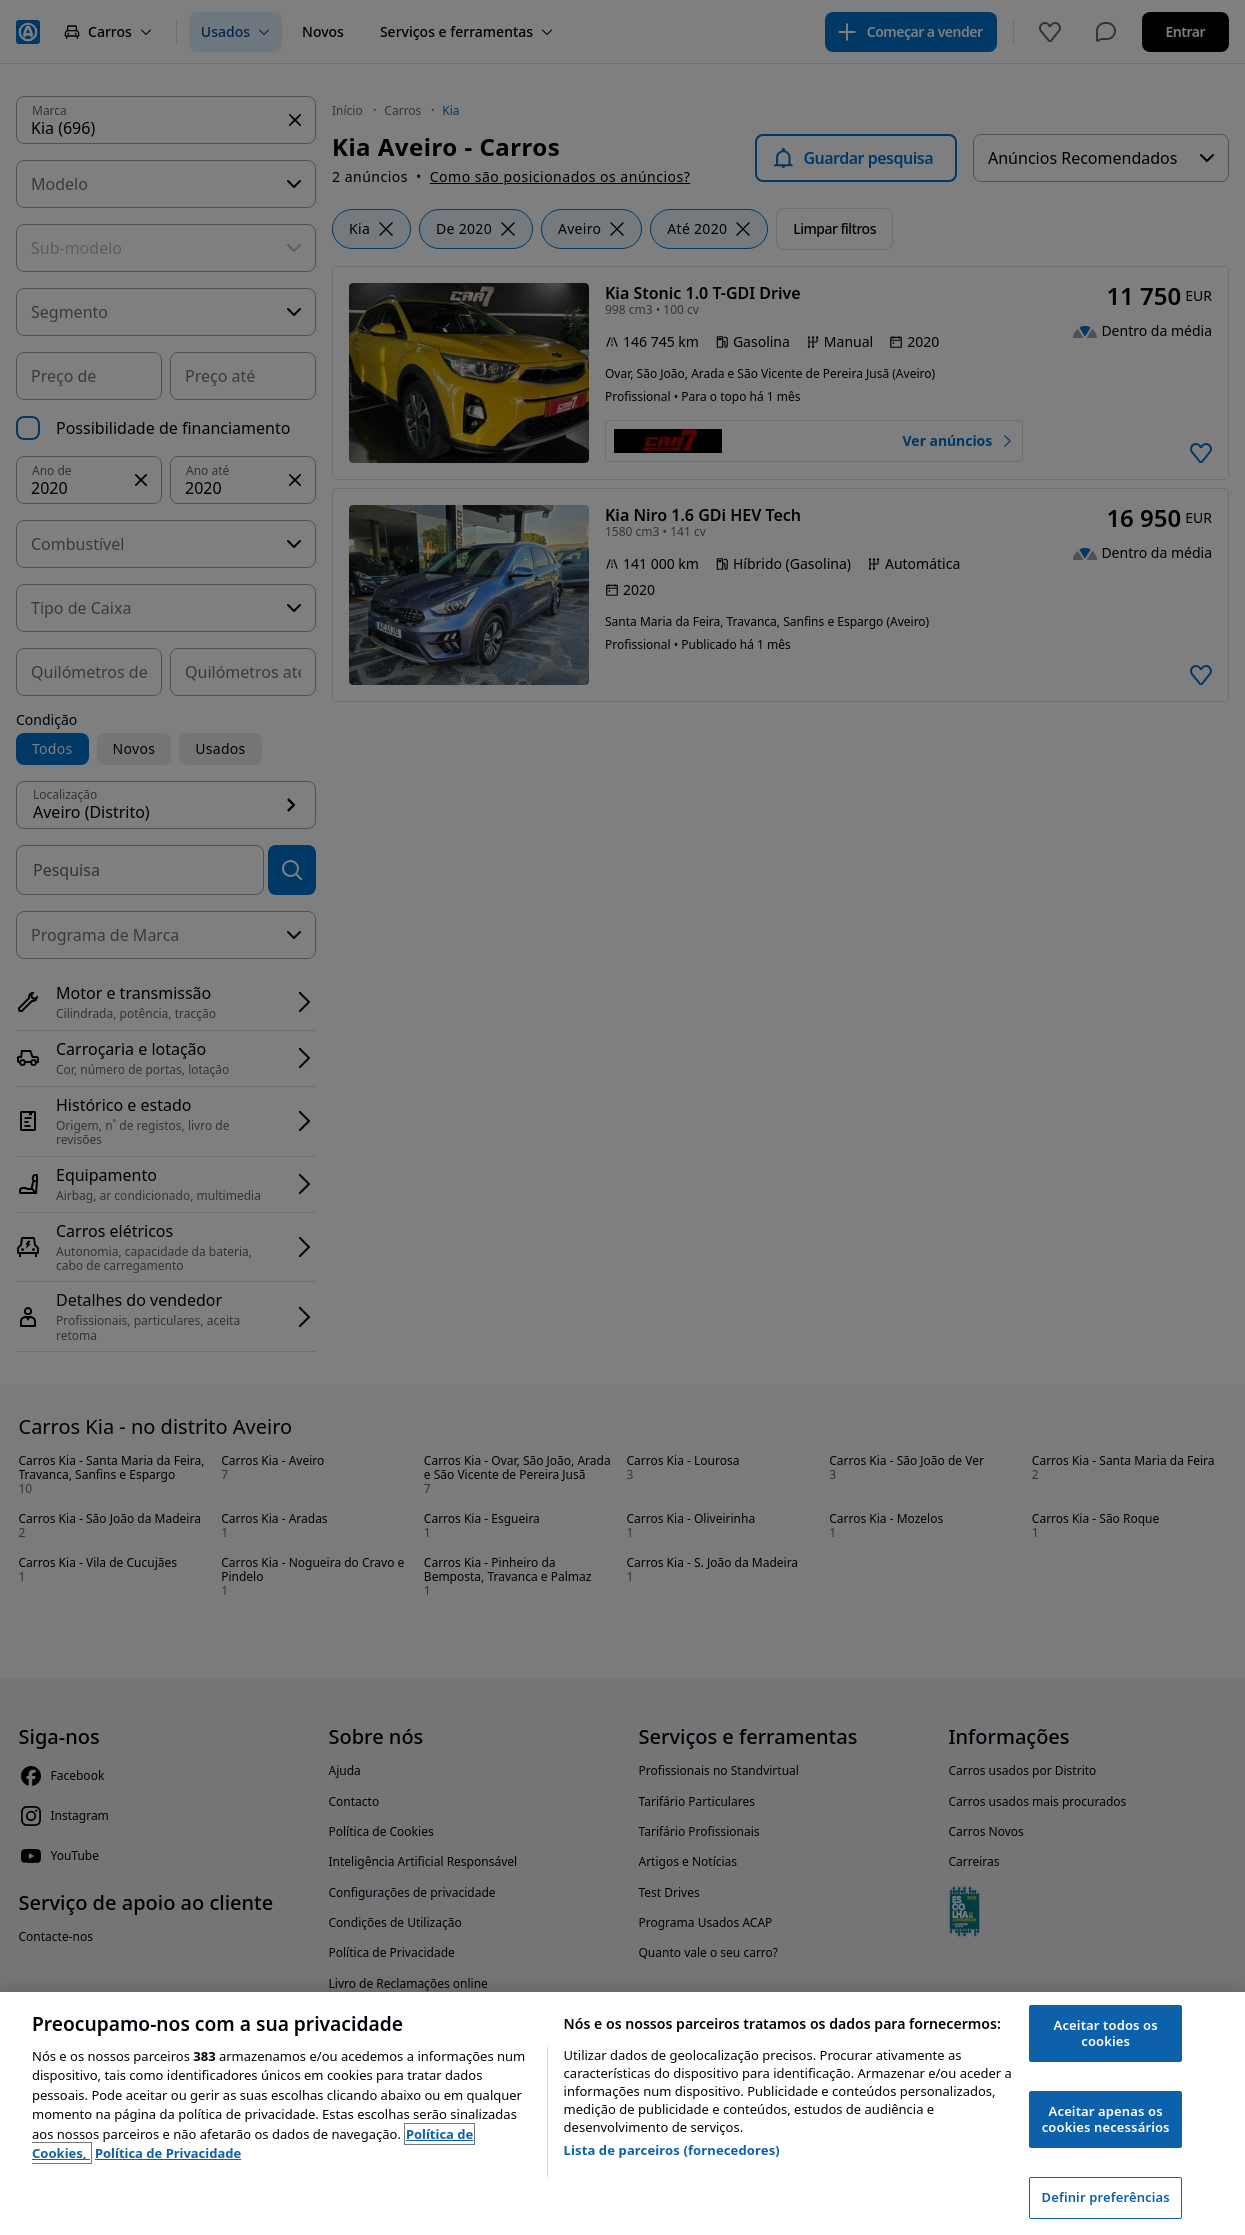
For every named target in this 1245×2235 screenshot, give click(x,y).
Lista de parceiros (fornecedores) (672, 2150)
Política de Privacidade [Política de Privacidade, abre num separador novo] (168, 2153)
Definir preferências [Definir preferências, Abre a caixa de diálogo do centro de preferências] (1106, 2197)
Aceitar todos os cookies (1106, 2033)
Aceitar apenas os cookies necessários (1106, 2119)
